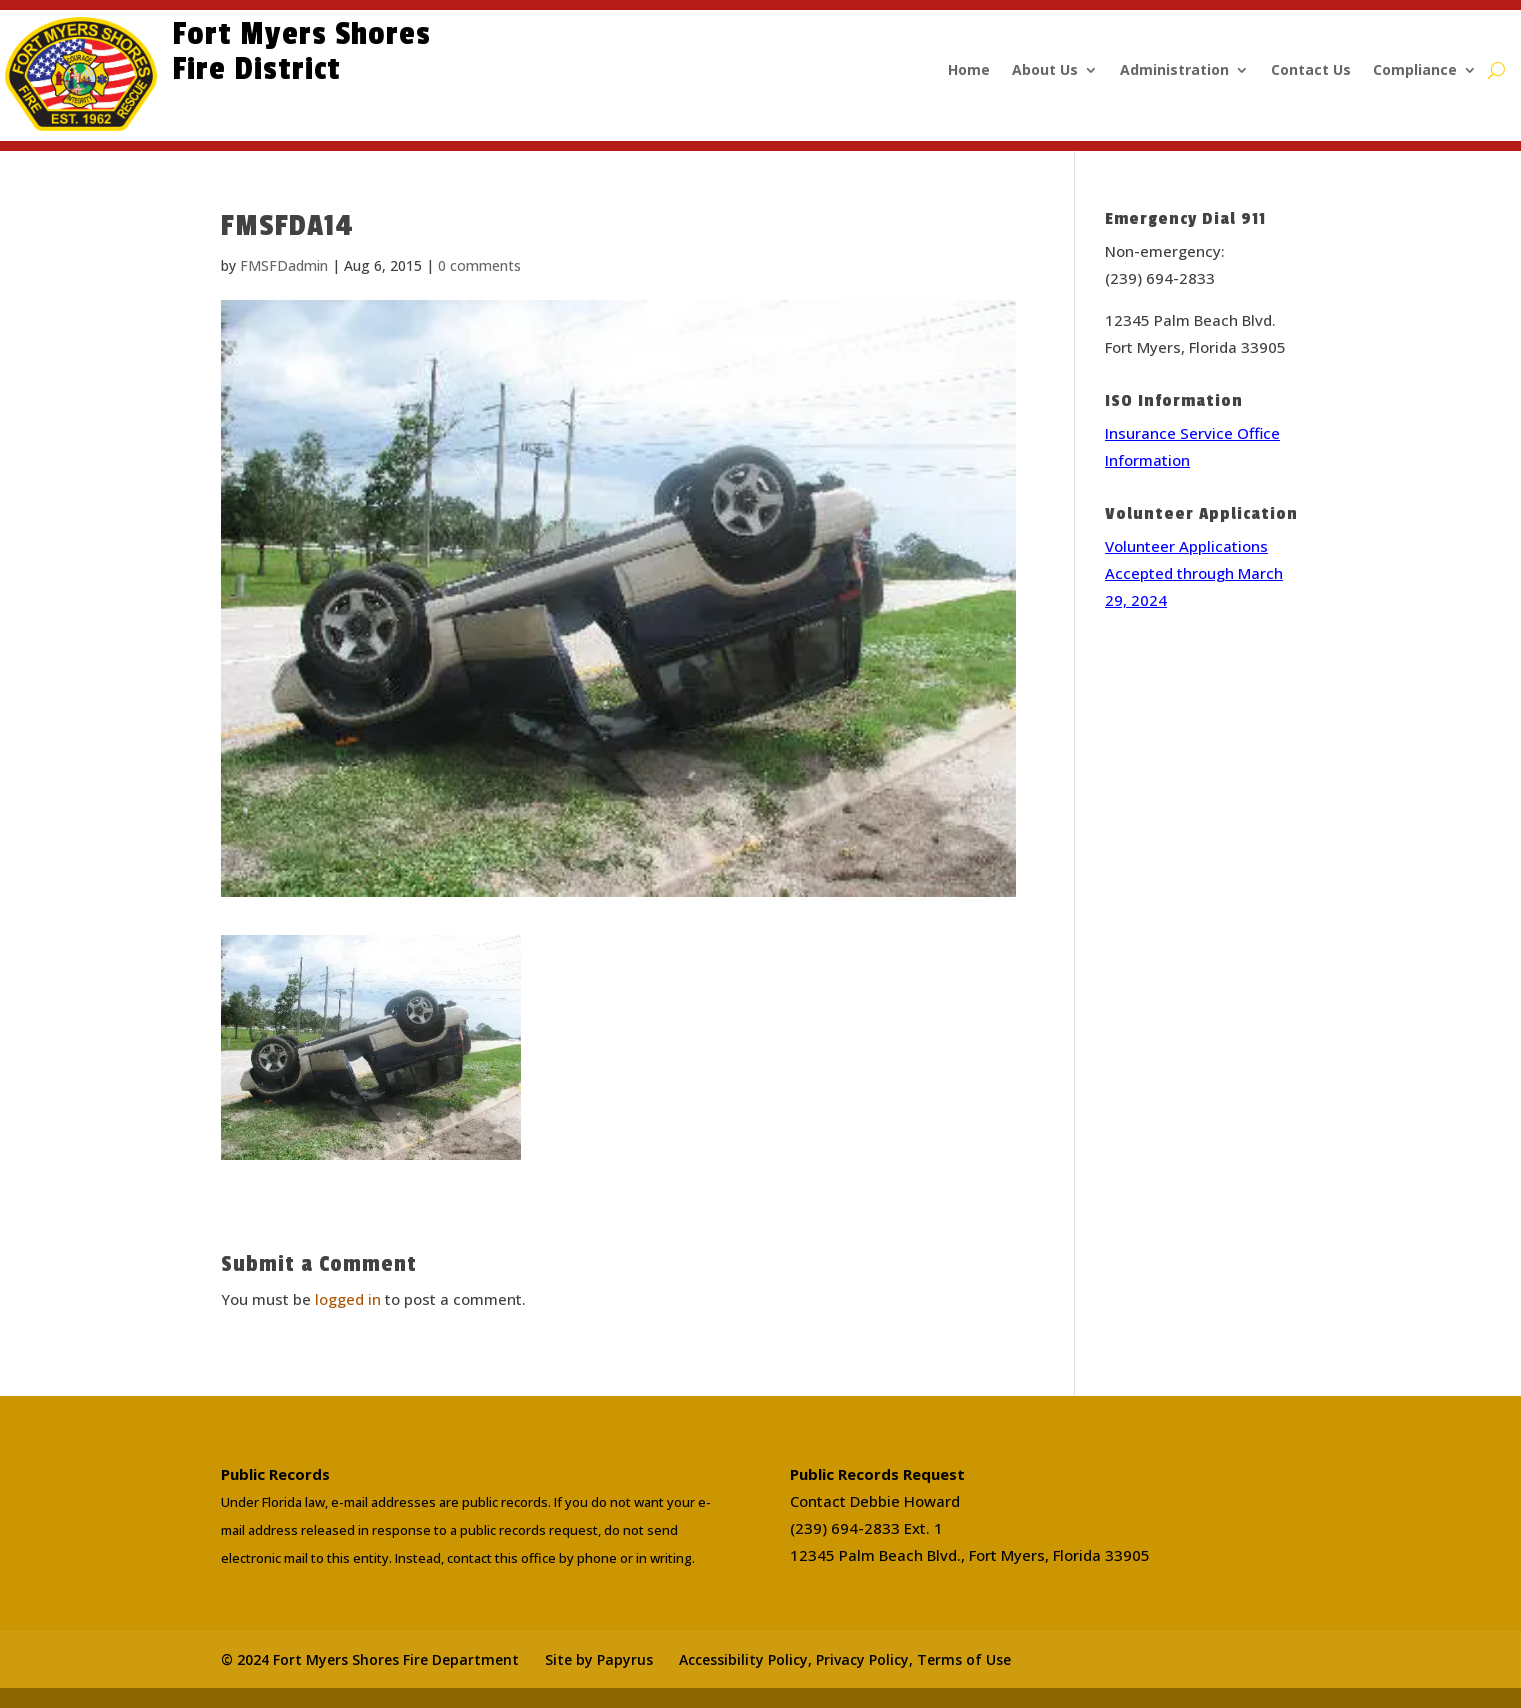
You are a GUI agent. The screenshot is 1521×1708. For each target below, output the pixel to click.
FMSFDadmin (284, 265)
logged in (348, 1299)
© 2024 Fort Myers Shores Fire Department (370, 1659)
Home (969, 71)
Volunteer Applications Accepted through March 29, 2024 (1194, 573)
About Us (1045, 71)
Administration (1174, 71)
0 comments (479, 265)
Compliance (1415, 71)
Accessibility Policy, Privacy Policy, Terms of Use (845, 1659)
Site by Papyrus (599, 1659)
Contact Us (1311, 71)
